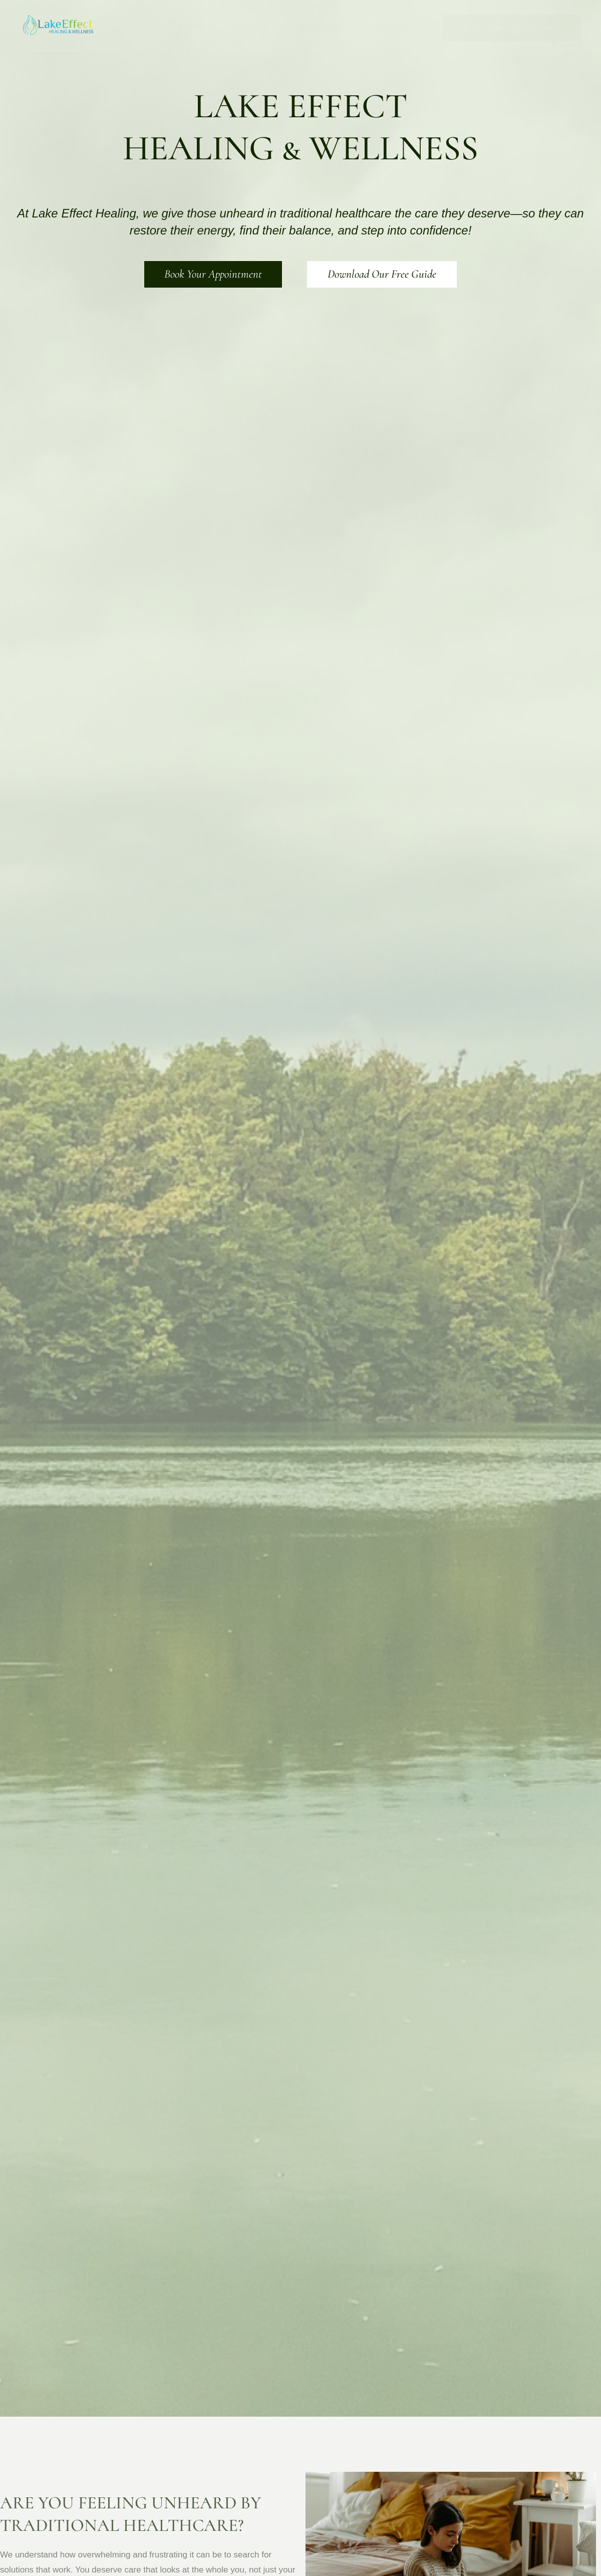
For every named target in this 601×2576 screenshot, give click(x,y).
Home (193, 27)
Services (321, 27)
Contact (396, 27)
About (252, 27)
